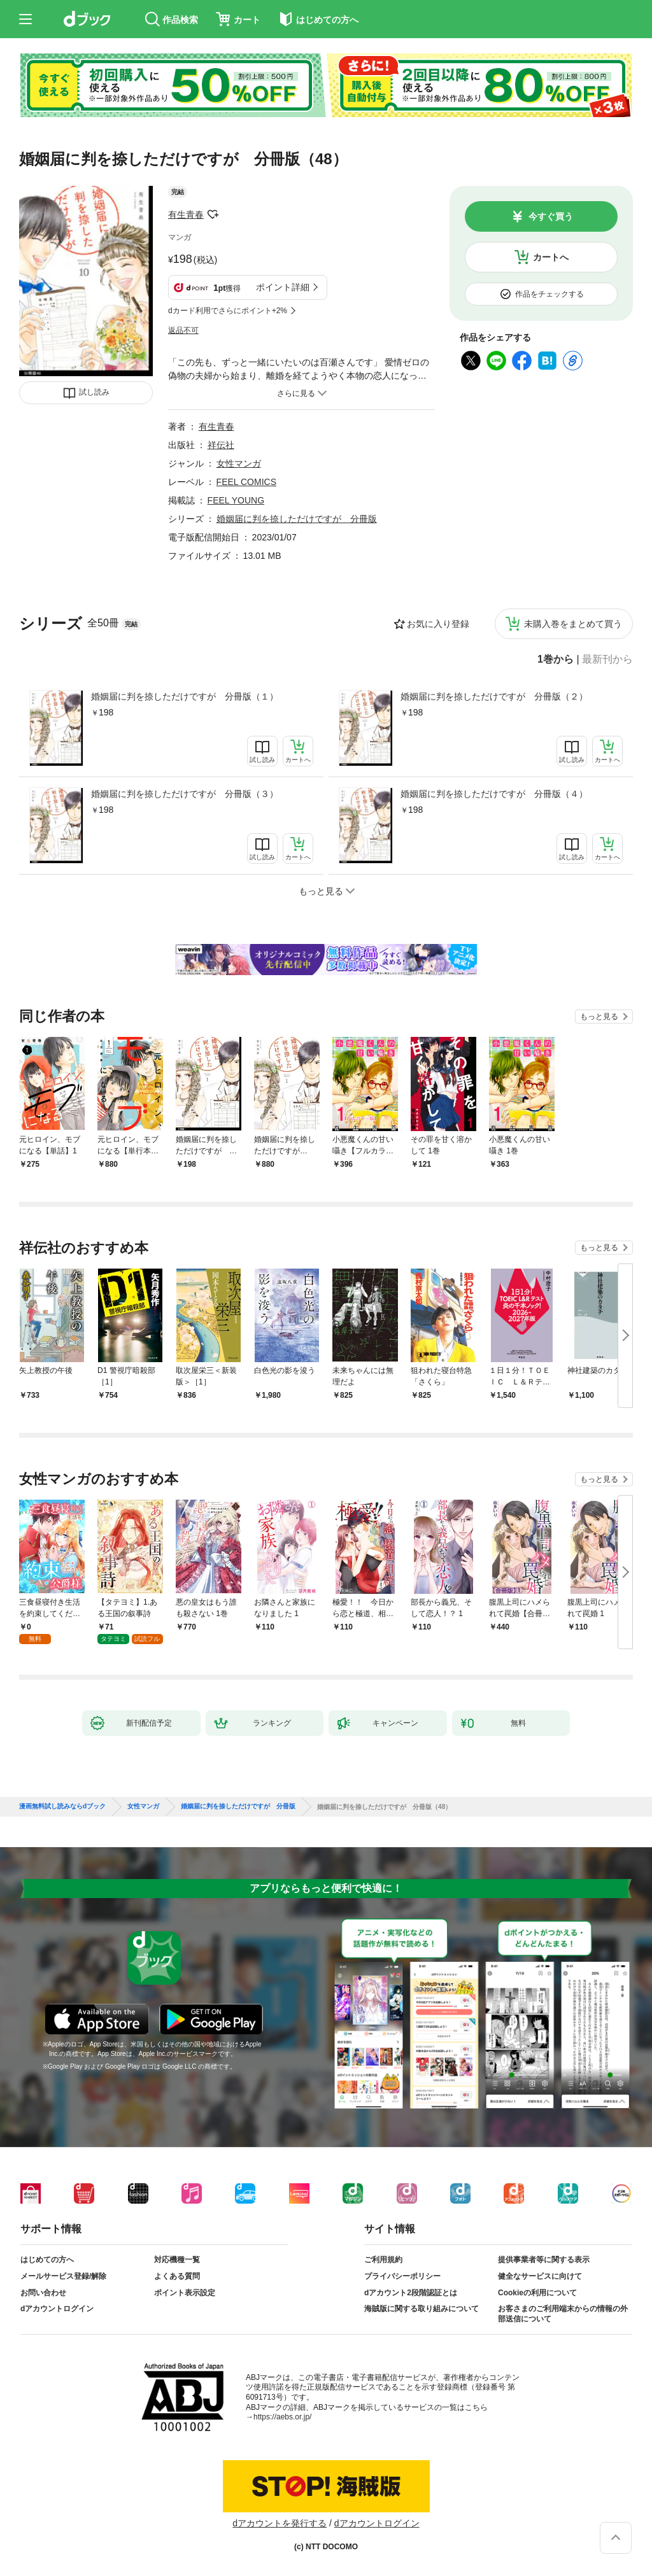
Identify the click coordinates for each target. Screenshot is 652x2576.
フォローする (212, 214)
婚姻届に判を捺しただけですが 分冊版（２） (494, 696)
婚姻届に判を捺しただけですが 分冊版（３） (184, 794)
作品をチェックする (549, 294)
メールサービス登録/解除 (63, 2276)
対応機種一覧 (177, 2259)
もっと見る (599, 1016)
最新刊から (607, 659)
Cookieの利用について (537, 2292)
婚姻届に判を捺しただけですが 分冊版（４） (494, 794)
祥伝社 (221, 445)
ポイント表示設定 (184, 2292)
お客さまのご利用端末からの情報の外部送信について (563, 2313)
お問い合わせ (43, 2292)
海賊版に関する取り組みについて (421, 2308)
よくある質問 (177, 2276)
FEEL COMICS (246, 482)
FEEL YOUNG (236, 500)
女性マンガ (238, 463)
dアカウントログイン (57, 2308)
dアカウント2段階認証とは (410, 2292)
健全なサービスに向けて (540, 2276)
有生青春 (186, 214)
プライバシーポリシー (402, 2276)
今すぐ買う (550, 216)
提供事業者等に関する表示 (544, 2259)
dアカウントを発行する (279, 2523)
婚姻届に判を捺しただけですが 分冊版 (296, 519)
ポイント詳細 (282, 287)
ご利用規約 (383, 2259)
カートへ (551, 257)
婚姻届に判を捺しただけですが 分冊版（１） (184, 696)
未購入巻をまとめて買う (573, 624)
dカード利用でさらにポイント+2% (227, 310)
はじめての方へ (47, 2259)
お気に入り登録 (438, 624)
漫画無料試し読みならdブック (62, 1806)
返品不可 (183, 330)
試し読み (94, 392)
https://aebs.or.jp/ (282, 2416)
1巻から (555, 659)
